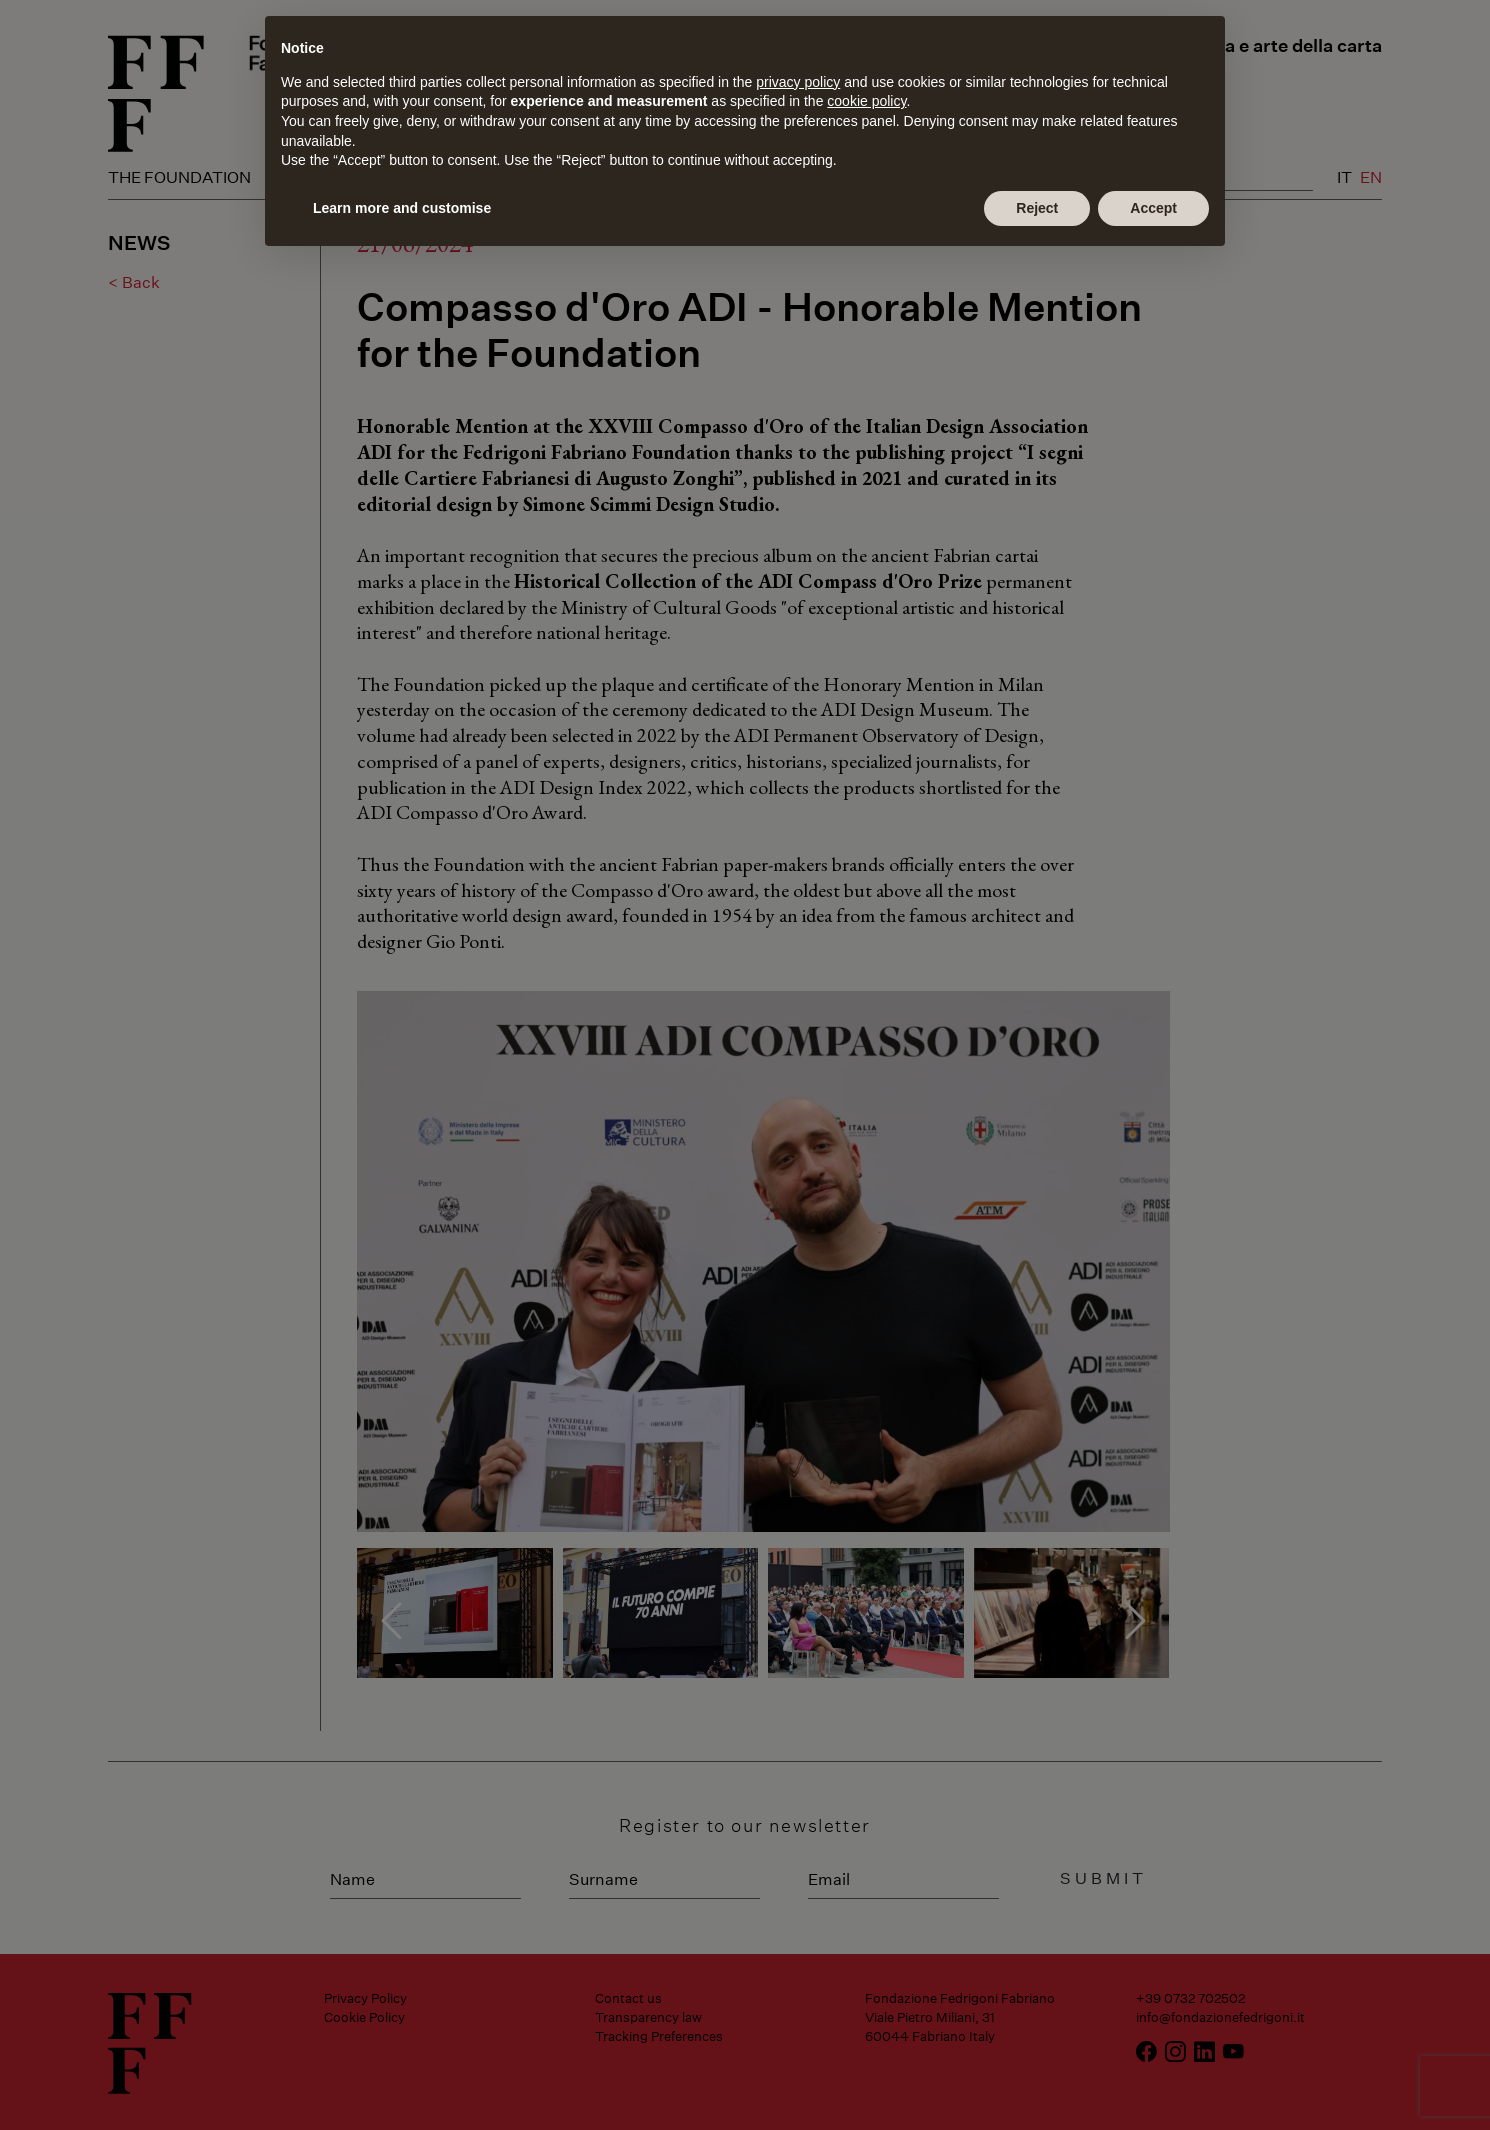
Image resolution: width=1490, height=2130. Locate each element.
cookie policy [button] (866, 101)
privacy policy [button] (798, 82)
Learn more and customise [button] (402, 208)
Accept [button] (1153, 208)
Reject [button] (1037, 208)
